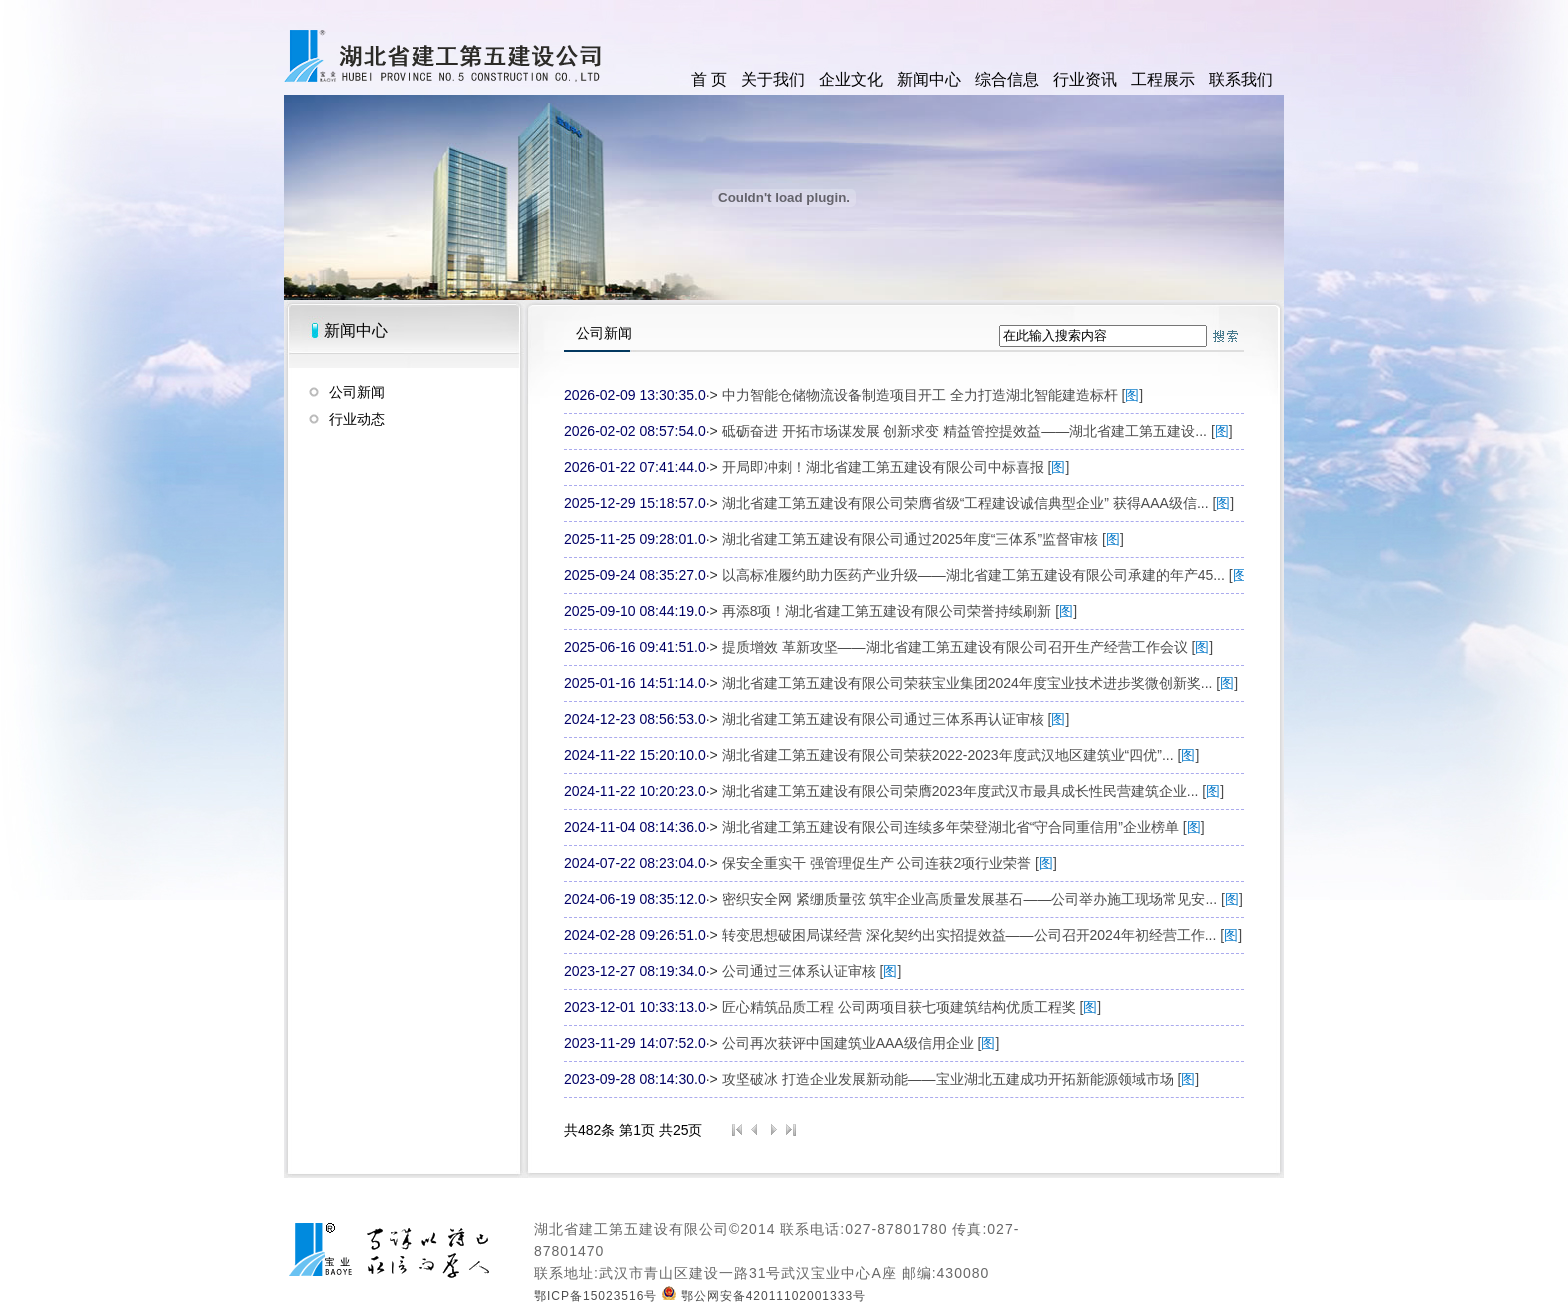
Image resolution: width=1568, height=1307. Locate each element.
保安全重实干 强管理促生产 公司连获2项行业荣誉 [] (889, 863)
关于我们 (773, 79)
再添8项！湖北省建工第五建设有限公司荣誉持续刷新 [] (899, 611)
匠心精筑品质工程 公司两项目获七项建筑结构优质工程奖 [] (912, 1007)
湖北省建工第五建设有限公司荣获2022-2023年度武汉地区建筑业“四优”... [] (961, 755)
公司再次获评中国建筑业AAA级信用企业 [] (861, 1043)
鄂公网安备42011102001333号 (764, 1296)
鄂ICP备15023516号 (595, 1296)
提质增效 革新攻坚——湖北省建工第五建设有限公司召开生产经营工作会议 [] (968, 647)
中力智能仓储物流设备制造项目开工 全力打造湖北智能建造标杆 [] (933, 395)
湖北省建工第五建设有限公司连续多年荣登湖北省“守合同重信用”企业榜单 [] (963, 827)
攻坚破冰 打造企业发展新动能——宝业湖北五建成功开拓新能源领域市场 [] (961, 1079)
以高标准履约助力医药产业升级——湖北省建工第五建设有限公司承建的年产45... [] (986, 575)
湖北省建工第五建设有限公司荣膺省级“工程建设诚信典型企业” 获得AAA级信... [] (978, 503)
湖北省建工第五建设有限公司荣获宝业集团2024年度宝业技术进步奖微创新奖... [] (980, 683)
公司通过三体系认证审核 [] (812, 971)
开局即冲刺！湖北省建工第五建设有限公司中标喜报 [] (896, 467)
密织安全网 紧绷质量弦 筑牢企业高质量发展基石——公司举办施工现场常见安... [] (982, 899)
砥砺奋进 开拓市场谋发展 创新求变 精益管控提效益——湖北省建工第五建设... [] (977, 431)
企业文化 (851, 79)
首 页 (709, 79)
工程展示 (1163, 79)
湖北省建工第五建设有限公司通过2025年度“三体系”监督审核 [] (923, 539)
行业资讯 (1085, 79)
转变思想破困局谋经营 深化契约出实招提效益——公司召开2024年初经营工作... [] (982, 935)
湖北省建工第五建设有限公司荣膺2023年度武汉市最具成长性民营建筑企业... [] (973, 791)
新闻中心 (929, 79)
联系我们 (1241, 79)
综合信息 (1007, 79)
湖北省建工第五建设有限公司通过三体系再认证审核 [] (896, 719)
